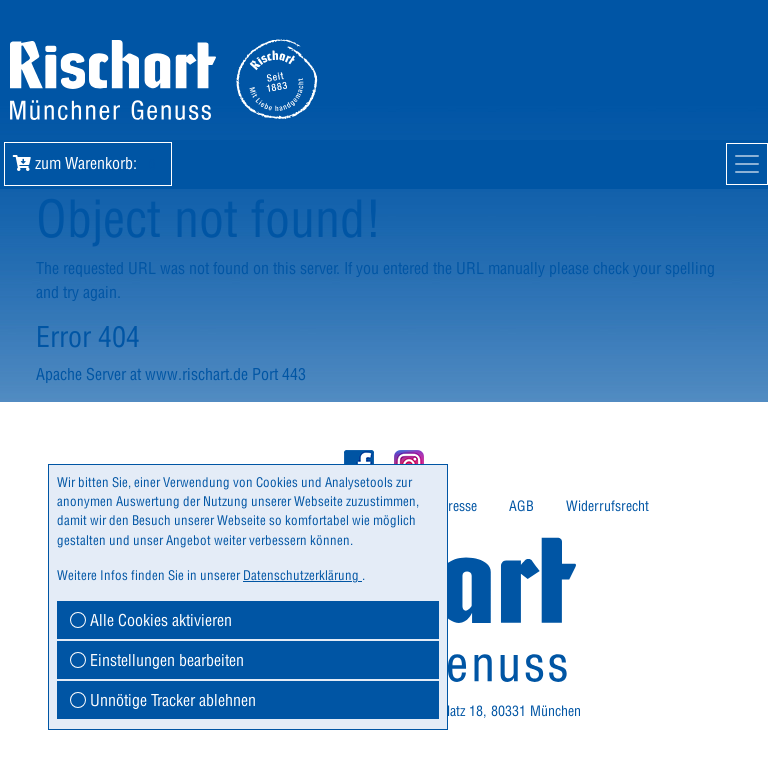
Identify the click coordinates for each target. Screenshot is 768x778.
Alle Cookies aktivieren (151, 620)
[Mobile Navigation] (747, 164)
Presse (458, 506)
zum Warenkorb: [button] (88, 163)
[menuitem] (458, 506)
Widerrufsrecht (607, 506)
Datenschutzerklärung (302, 575)
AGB (521, 506)
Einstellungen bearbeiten (157, 660)
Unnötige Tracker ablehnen (163, 700)
